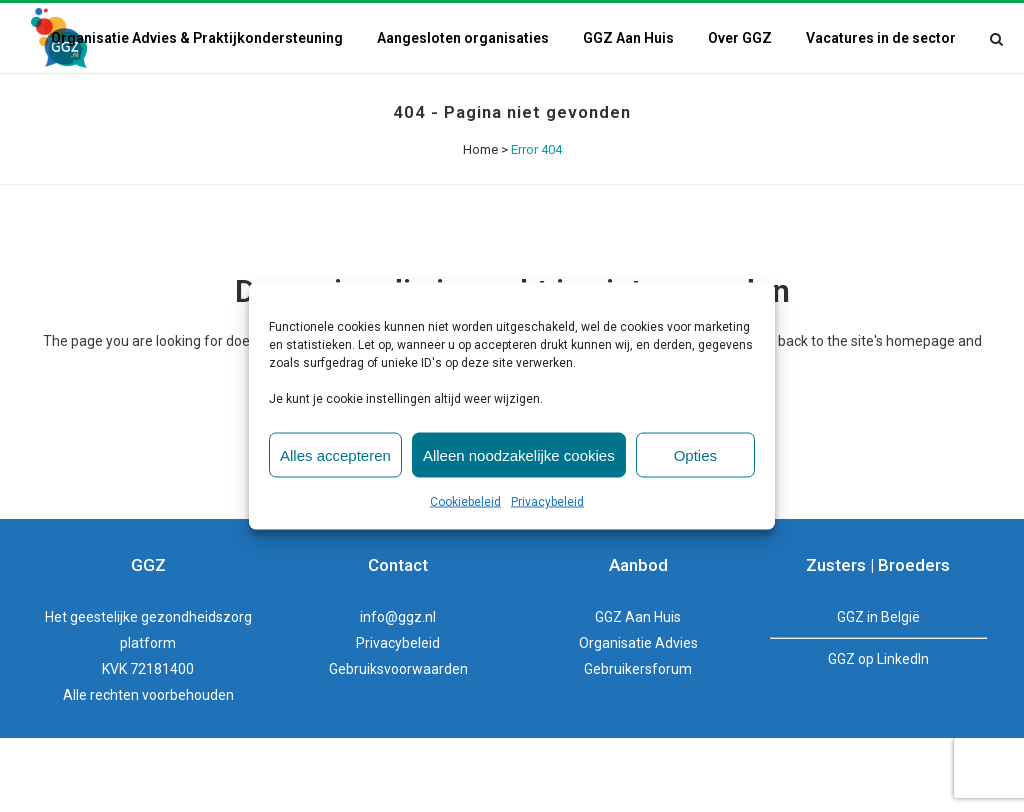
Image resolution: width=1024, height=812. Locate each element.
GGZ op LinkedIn (878, 733)
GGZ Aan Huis (638, 691)
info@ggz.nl (398, 691)
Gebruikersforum (638, 743)
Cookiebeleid (465, 502)
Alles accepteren (335, 454)
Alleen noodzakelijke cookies (519, 454)
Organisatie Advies (638, 717)
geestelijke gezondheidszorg (161, 691)
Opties (695, 454)
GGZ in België (878, 691)
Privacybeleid (547, 502)
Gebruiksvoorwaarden (398, 743)
